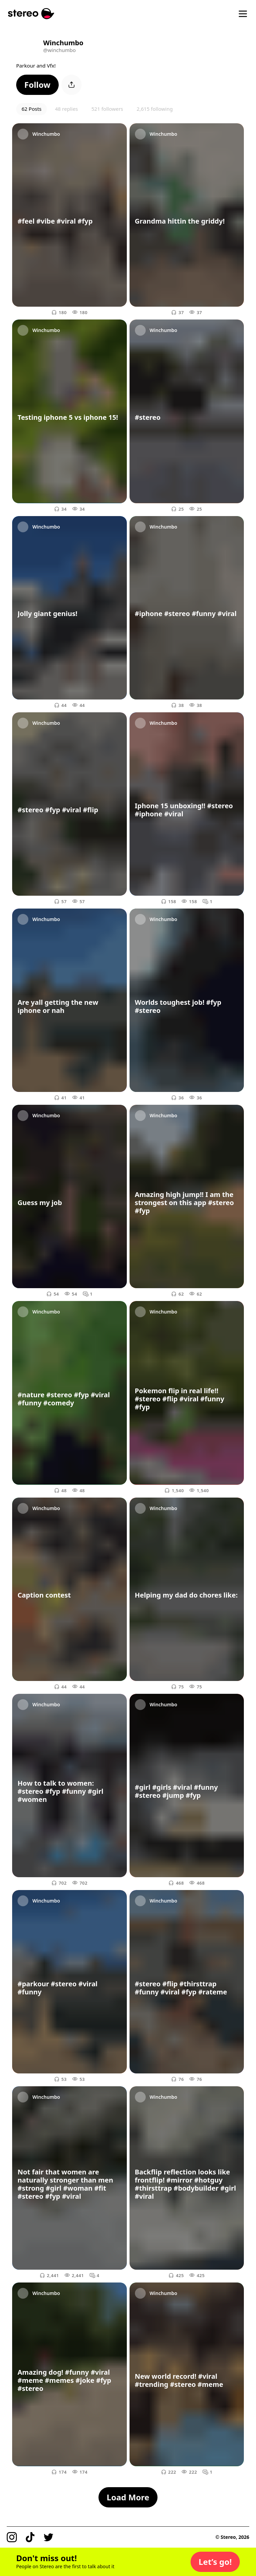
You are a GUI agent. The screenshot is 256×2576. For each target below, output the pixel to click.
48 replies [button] (66, 108)
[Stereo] (31, 13)
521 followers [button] (107, 108)
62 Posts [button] (31, 108)
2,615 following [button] (155, 108)
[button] (37, 85)
